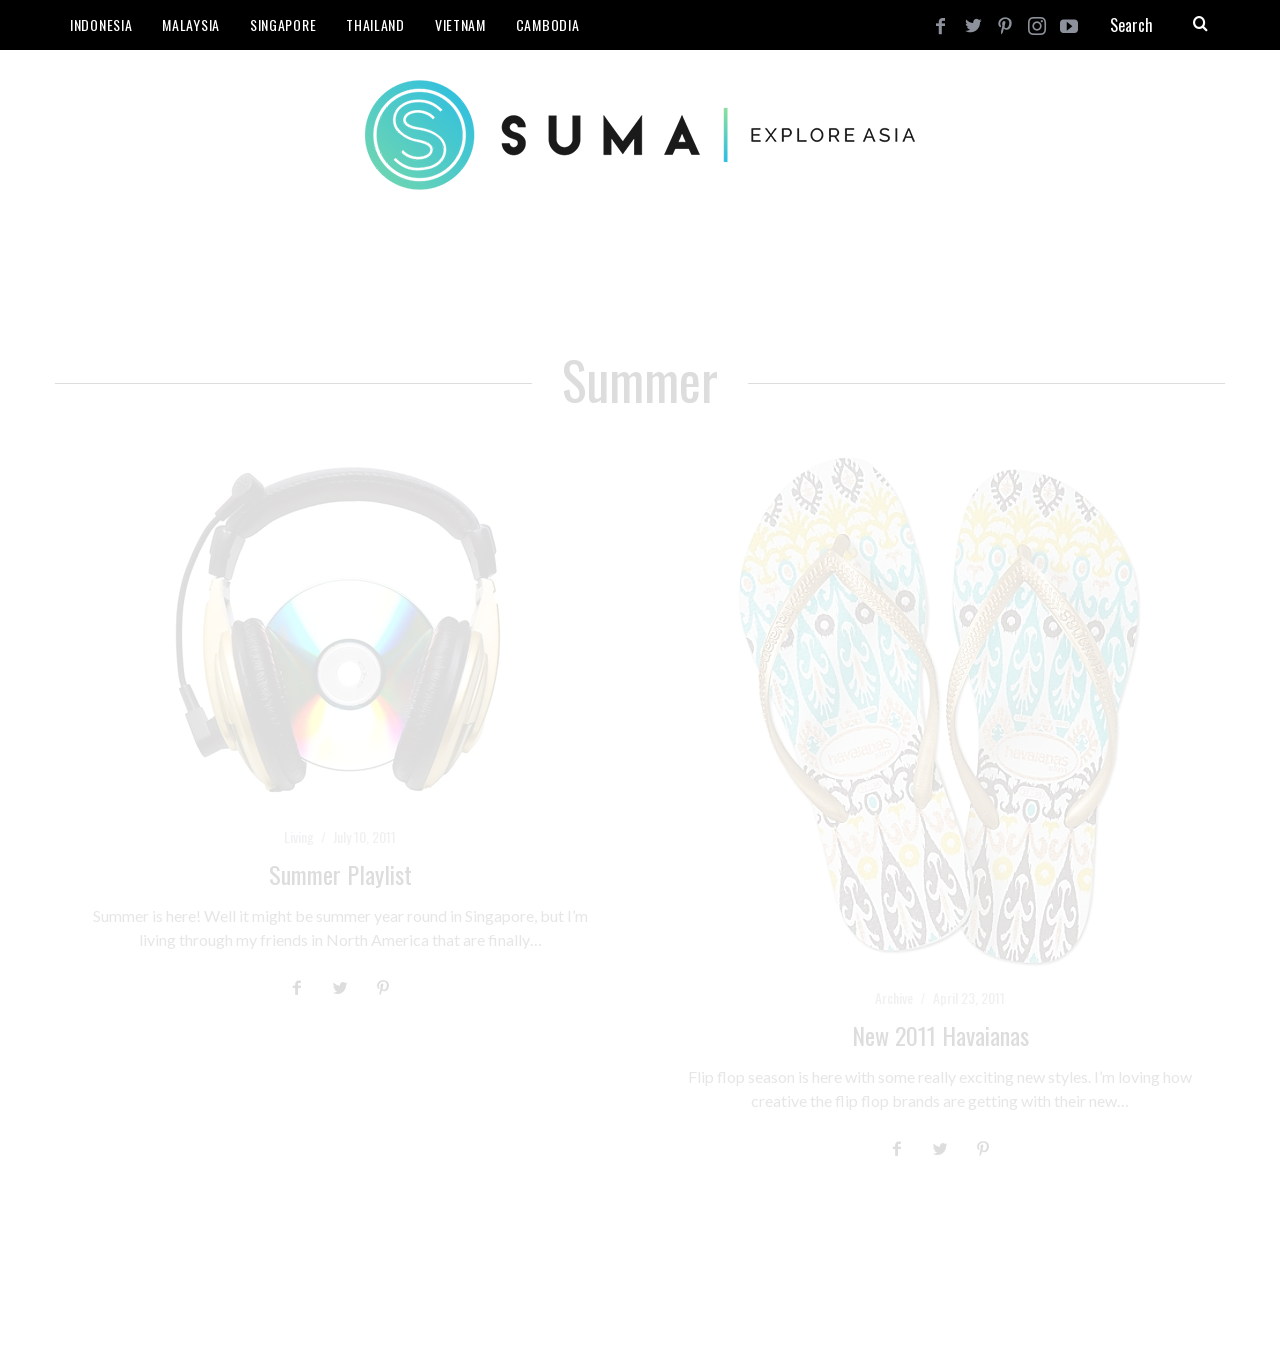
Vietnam (460, 24)
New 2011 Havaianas (940, 1035)
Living (299, 836)
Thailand (375, 24)
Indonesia (101, 24)
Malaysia (191, 24)
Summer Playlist (340, 874)
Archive (894, 997)
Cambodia (548, 24)
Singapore (283, 24)
